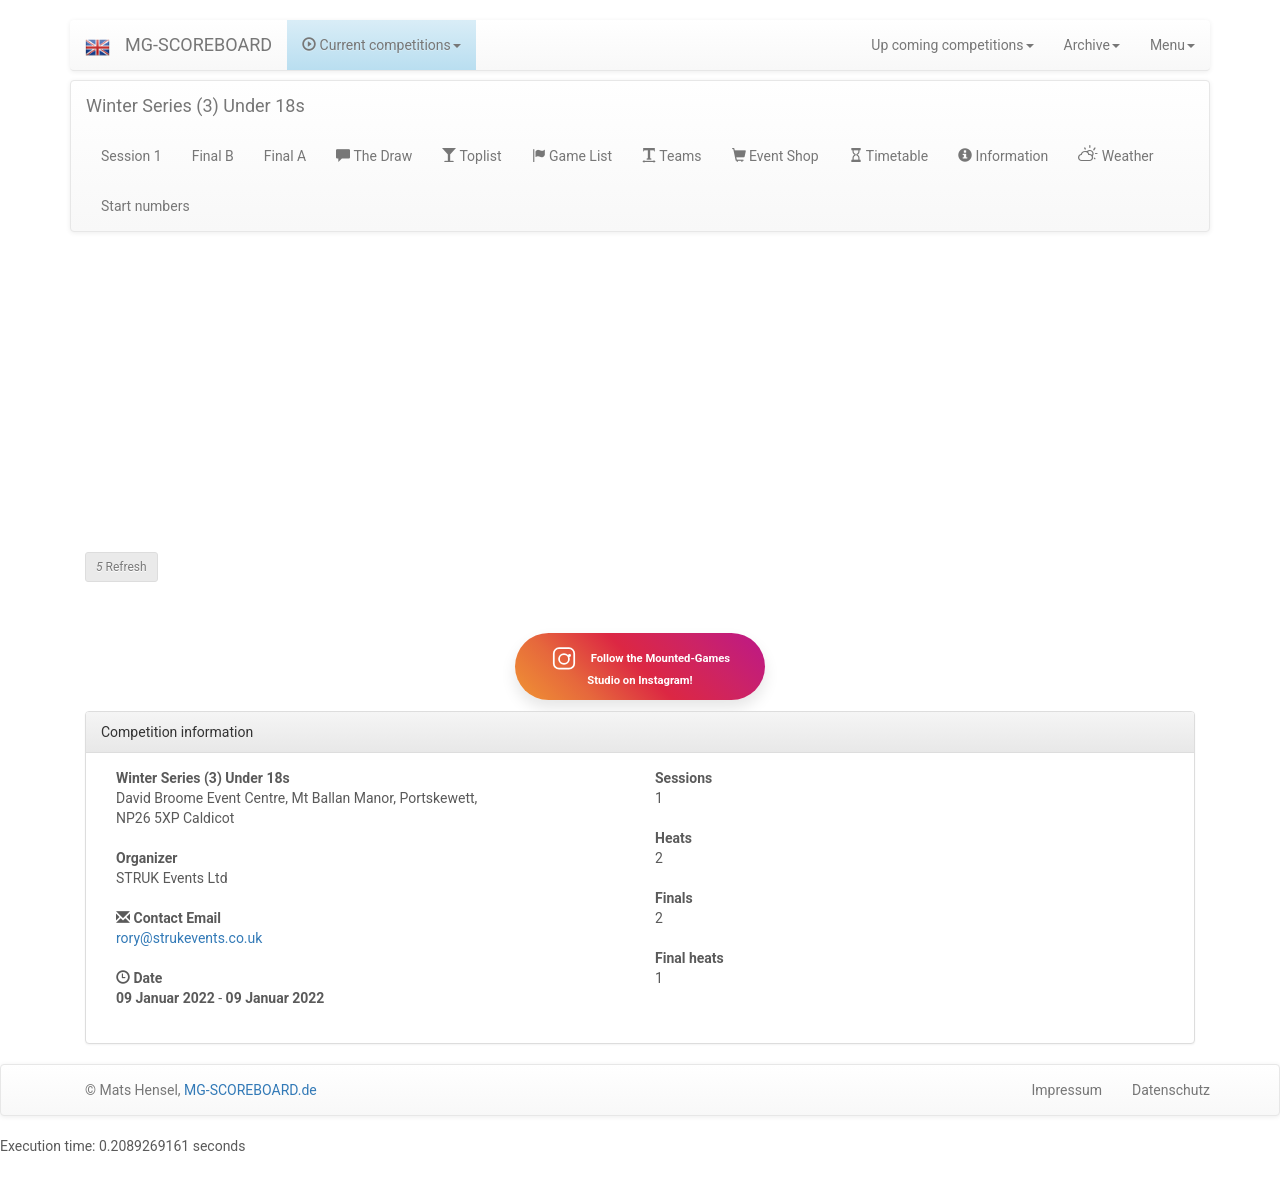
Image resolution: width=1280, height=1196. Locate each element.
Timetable (889, 156)
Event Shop (775, 156)
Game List (572, 156)
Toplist (471, 156)
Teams (671, 156)
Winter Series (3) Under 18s (195, 105)
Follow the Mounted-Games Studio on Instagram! (640, 666)
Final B (213, 156)
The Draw (374, 156)
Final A (285, 156)
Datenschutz (1171, 1090)
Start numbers (145, 206)
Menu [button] (1172, 45)
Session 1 (131, 156)
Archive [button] (1092, 45)
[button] (97, 45)
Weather (1115, 156)
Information (1003, 156)
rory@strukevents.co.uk (189, 938)
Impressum (1067, 1090)
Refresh (121, 567)
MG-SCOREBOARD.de (250, 1090)
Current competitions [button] (381, 45)
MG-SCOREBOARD (198, 44)
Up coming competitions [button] (952, 45)
